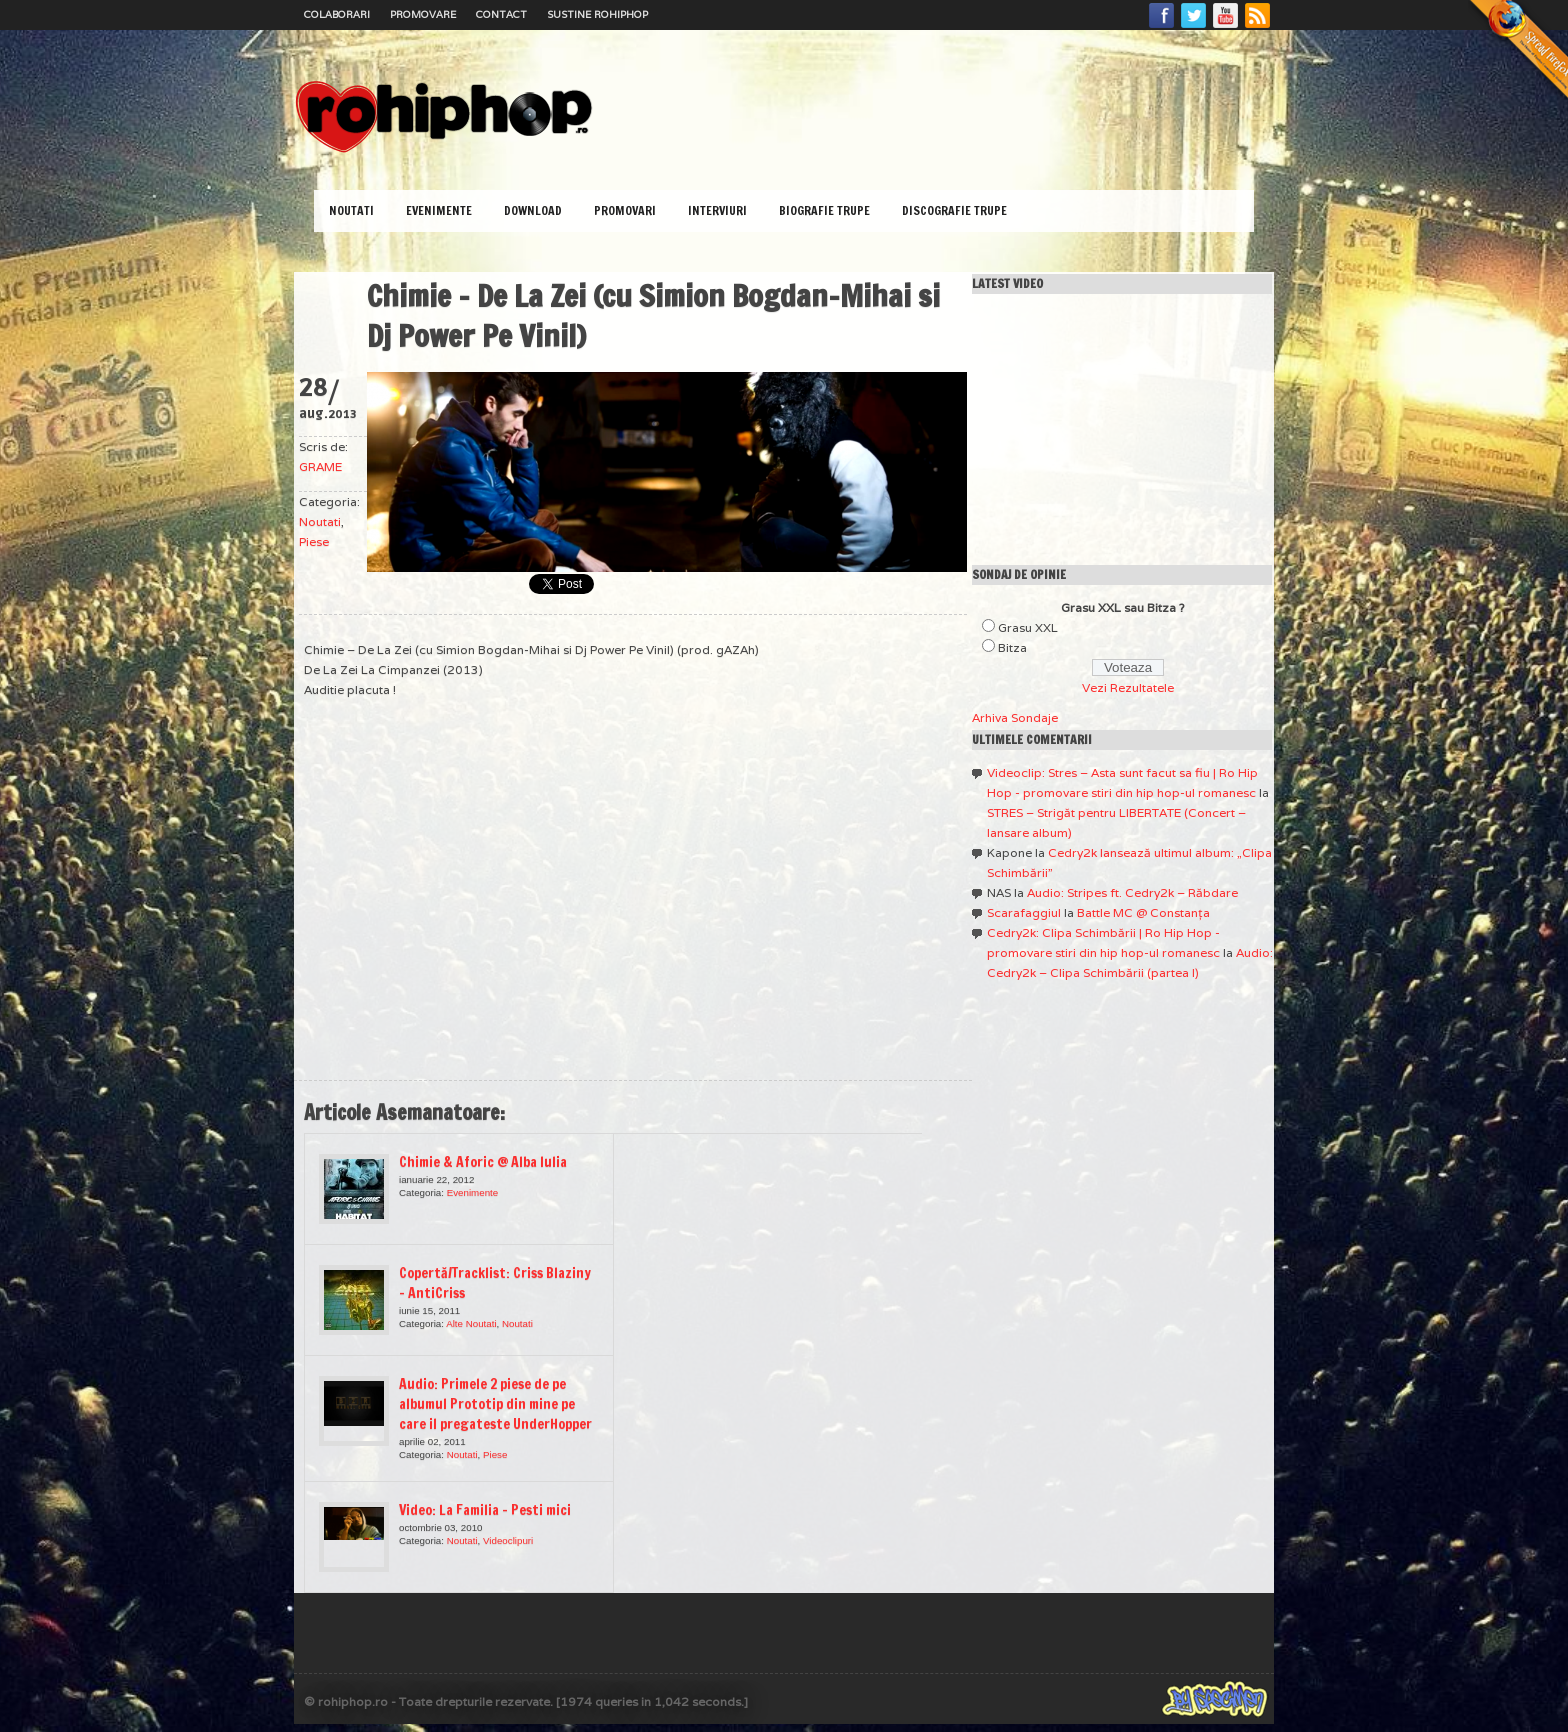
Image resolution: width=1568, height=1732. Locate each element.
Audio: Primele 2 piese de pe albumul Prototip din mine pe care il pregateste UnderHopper (495, 1404)
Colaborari (337, 14)
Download (533, 210)
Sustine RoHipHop (597, 14)
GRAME (320, 466)
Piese (314, 541)
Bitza (1012, 647)
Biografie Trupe (824, 210)
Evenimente (439, 210)
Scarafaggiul (1024, 912)
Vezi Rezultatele (1128, 687)
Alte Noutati (471, 1323)
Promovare (423, 14)
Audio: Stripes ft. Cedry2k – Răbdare (1132, 892)
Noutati (351, 210)
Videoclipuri (508, 1540)
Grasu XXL (1028, 627)
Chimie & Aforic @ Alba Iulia (483, 1162)
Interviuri (717, 210)
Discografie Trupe (954, 210)
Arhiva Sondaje (1015, 717)
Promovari (625, 210)
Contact (501, 14)
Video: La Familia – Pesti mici (485, 1510)
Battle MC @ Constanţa (1143, 912)
